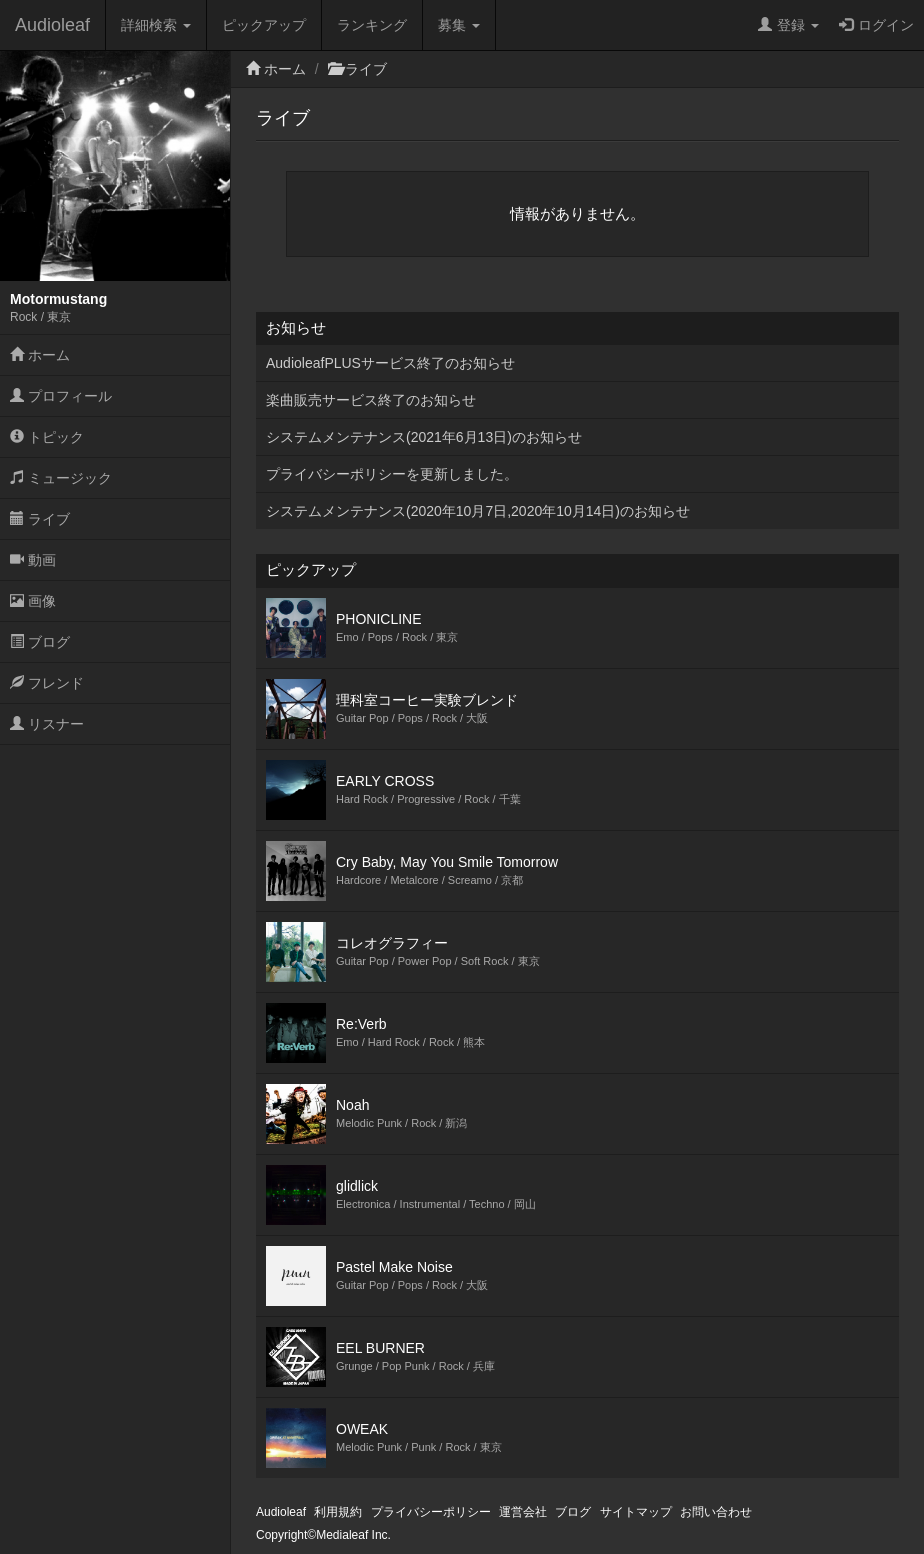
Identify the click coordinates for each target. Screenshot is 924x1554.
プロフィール (61, 396)
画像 (33, 601)
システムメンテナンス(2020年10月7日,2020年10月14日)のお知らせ (478, 511)
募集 (459, 25)
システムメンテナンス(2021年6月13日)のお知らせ (424, 437)
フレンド (47, 683)
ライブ (40, 519)
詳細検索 (156, 25)
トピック (47, 437)
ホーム (40, 355)
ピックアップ (264, 25)
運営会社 (523, 1512)
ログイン (876, 25)
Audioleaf (52, 25)
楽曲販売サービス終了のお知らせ (371, 400)
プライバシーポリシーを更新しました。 (392, 474)
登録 (788, 25)
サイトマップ (636, 1512)
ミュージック (61, 478)
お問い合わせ (716, 1512)
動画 (33, 560)
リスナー (47, 724)
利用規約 (338, 1512)
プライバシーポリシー (431, 1512)
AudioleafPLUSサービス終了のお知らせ (390, 363)
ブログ (40, 642)
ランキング (372, 25)
